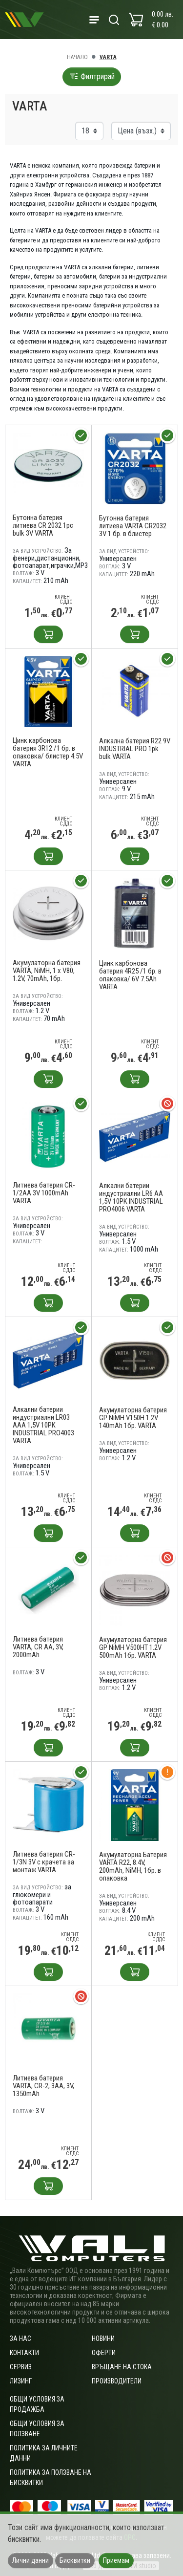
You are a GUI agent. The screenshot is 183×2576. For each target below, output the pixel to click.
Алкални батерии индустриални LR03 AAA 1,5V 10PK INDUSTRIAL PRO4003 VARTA (43, 1425)
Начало (77, 57)
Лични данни (30, 2560)
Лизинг (21, 2381)
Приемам (116, 2560)
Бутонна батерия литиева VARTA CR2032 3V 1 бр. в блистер (132, 526)
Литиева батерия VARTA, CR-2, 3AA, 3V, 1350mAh (43, 2086)
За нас (20, 2338)
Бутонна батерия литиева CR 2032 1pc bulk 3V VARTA (43, 525)
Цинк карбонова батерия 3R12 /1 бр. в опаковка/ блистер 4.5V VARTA (48, 752)
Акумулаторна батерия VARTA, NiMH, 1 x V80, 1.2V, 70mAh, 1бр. (47, 970)
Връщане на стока (122, 2367)
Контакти (24, 2353)
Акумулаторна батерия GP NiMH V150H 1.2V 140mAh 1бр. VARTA (133, 1418)
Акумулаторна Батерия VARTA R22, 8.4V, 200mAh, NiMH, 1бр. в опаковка (133, 1866)
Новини (103, 2338)
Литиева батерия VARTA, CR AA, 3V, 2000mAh (38, 1647)
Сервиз (21, 2367)
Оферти (104, 2353)
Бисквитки (75, 2560)
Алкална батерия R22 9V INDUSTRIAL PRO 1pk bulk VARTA (134, 748)
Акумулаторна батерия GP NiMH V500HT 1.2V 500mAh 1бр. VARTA (133, 1647)
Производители (117, 2381)
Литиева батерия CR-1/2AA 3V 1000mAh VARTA (44, 1193)
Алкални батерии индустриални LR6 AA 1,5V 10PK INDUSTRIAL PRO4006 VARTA (131, 1197)
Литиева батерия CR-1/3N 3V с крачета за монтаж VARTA (44, 1862)
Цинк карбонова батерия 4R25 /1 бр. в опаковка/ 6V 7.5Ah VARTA (130, 975)
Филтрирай (92, 76)
